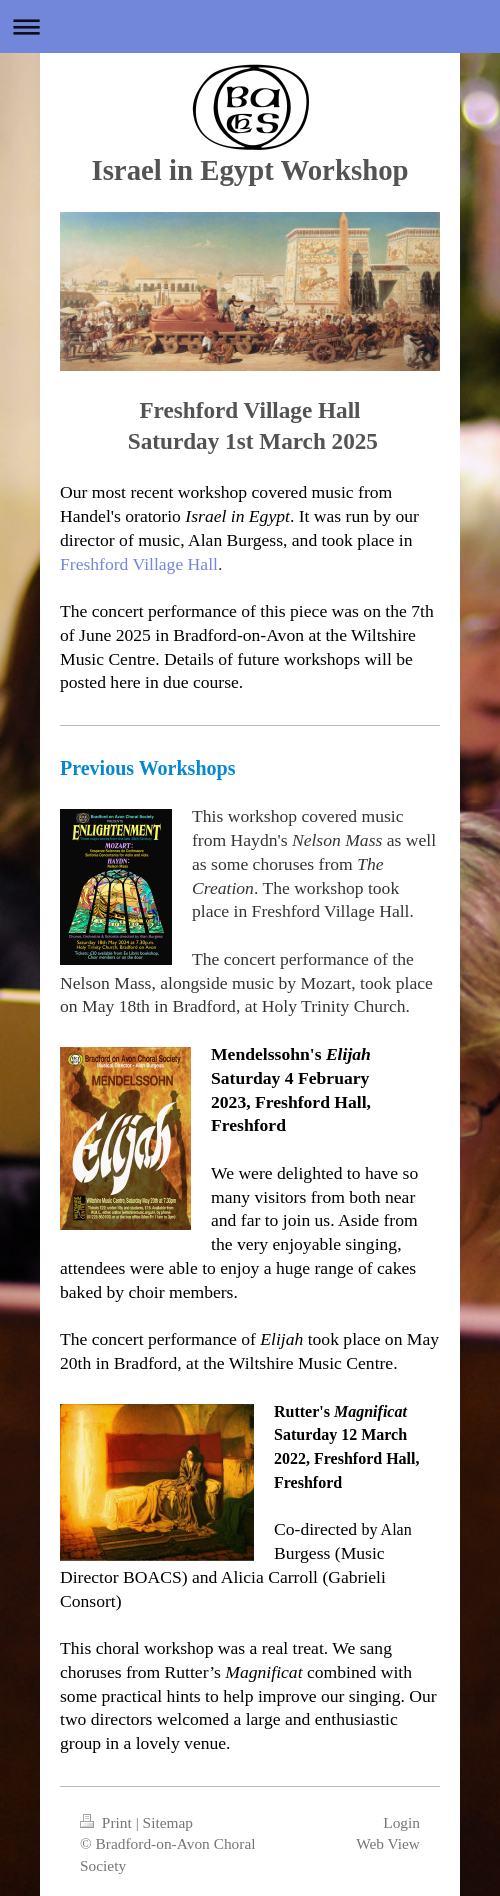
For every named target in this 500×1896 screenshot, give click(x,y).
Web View (388, 1843)
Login (401, 1822)
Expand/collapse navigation (250, 26)
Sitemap (168, 1822)
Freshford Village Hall (139, 564)
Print (108, 1822)
